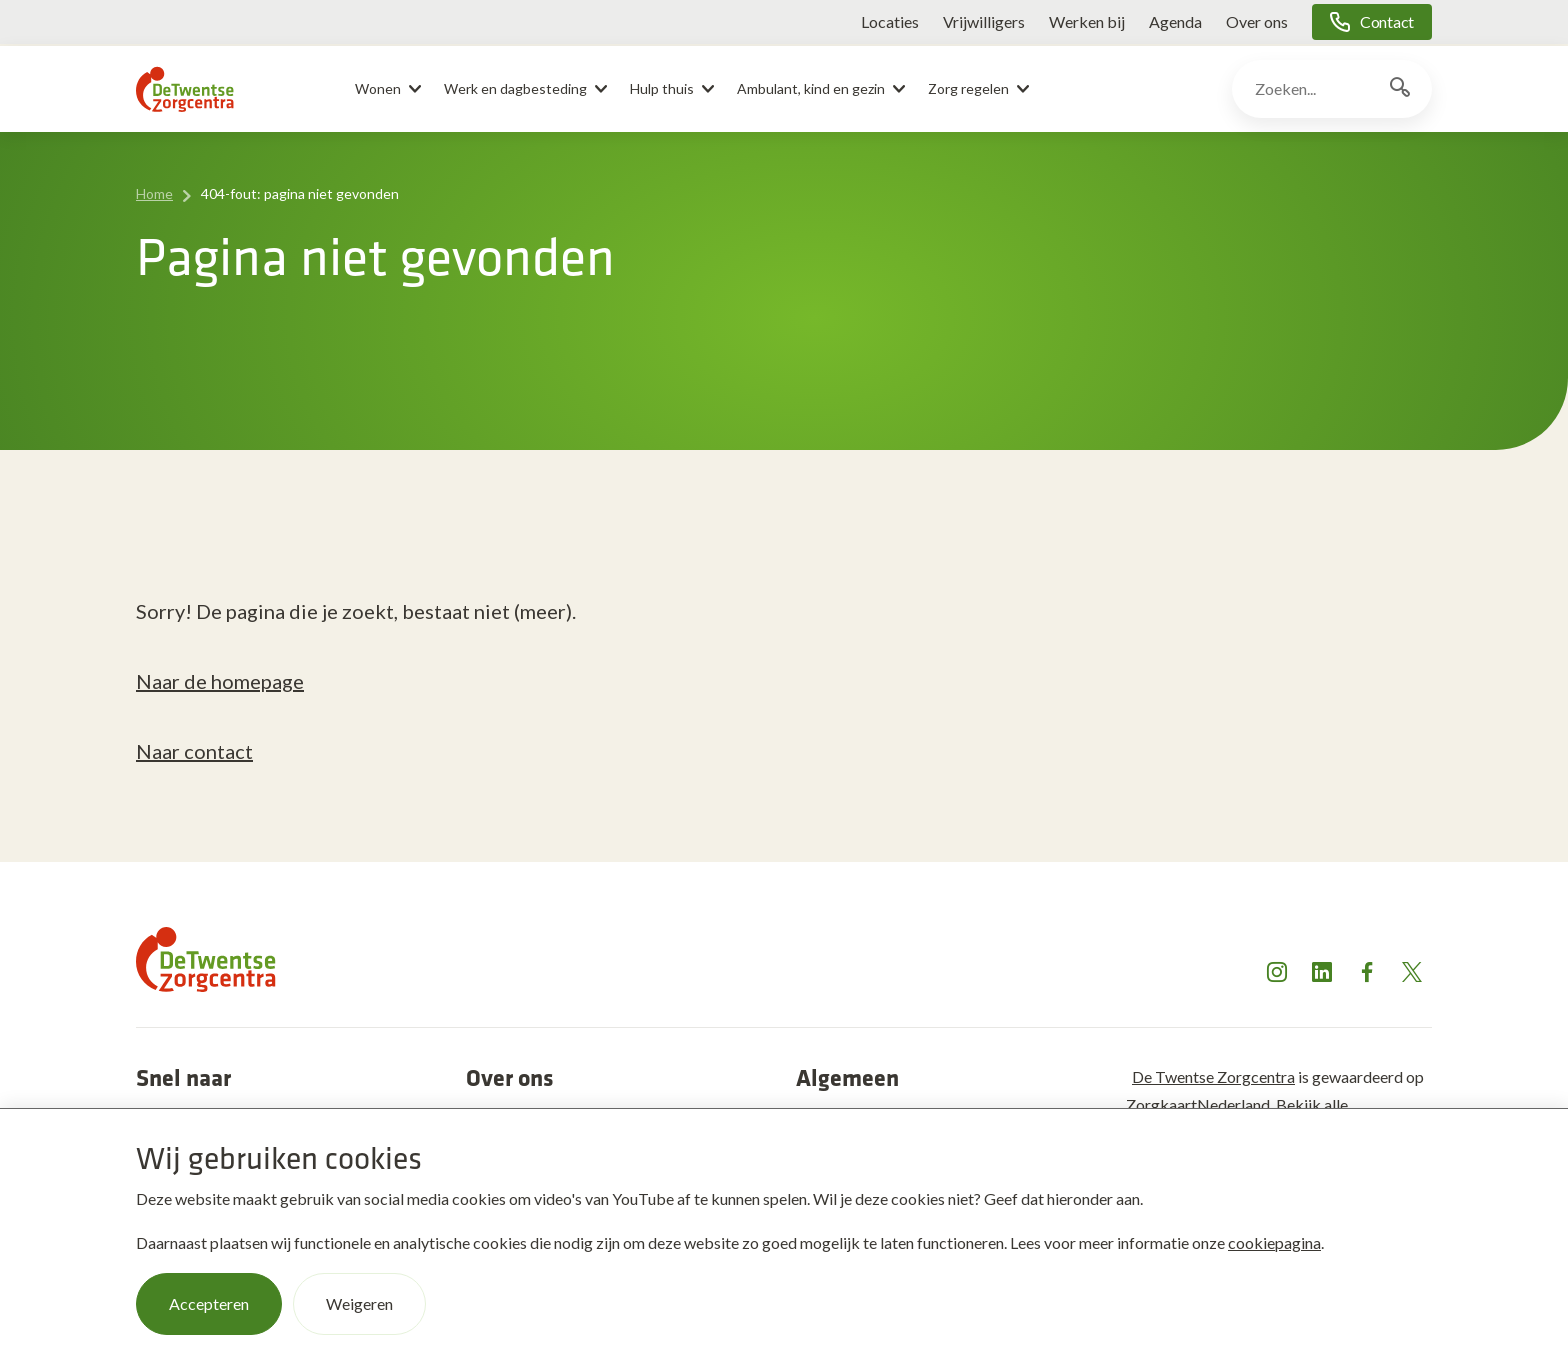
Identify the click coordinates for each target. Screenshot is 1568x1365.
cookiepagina (1274, 1242)
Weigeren (359, 1303)
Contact (1387, 21)
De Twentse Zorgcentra (1213, 1076)
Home (154, 193)
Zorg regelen (968, 88)
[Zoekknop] (1400, 89)
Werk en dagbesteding (515, 88)
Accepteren (209, 1303)
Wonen (378, 88)
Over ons (1257, 21)
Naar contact (194, 751)
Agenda (1175, 21)
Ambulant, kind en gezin (811, 88)
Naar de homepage (220, 681)
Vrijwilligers (984, 21)
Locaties (890, 21)
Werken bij (1087, 21)
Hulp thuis (662, 88)
